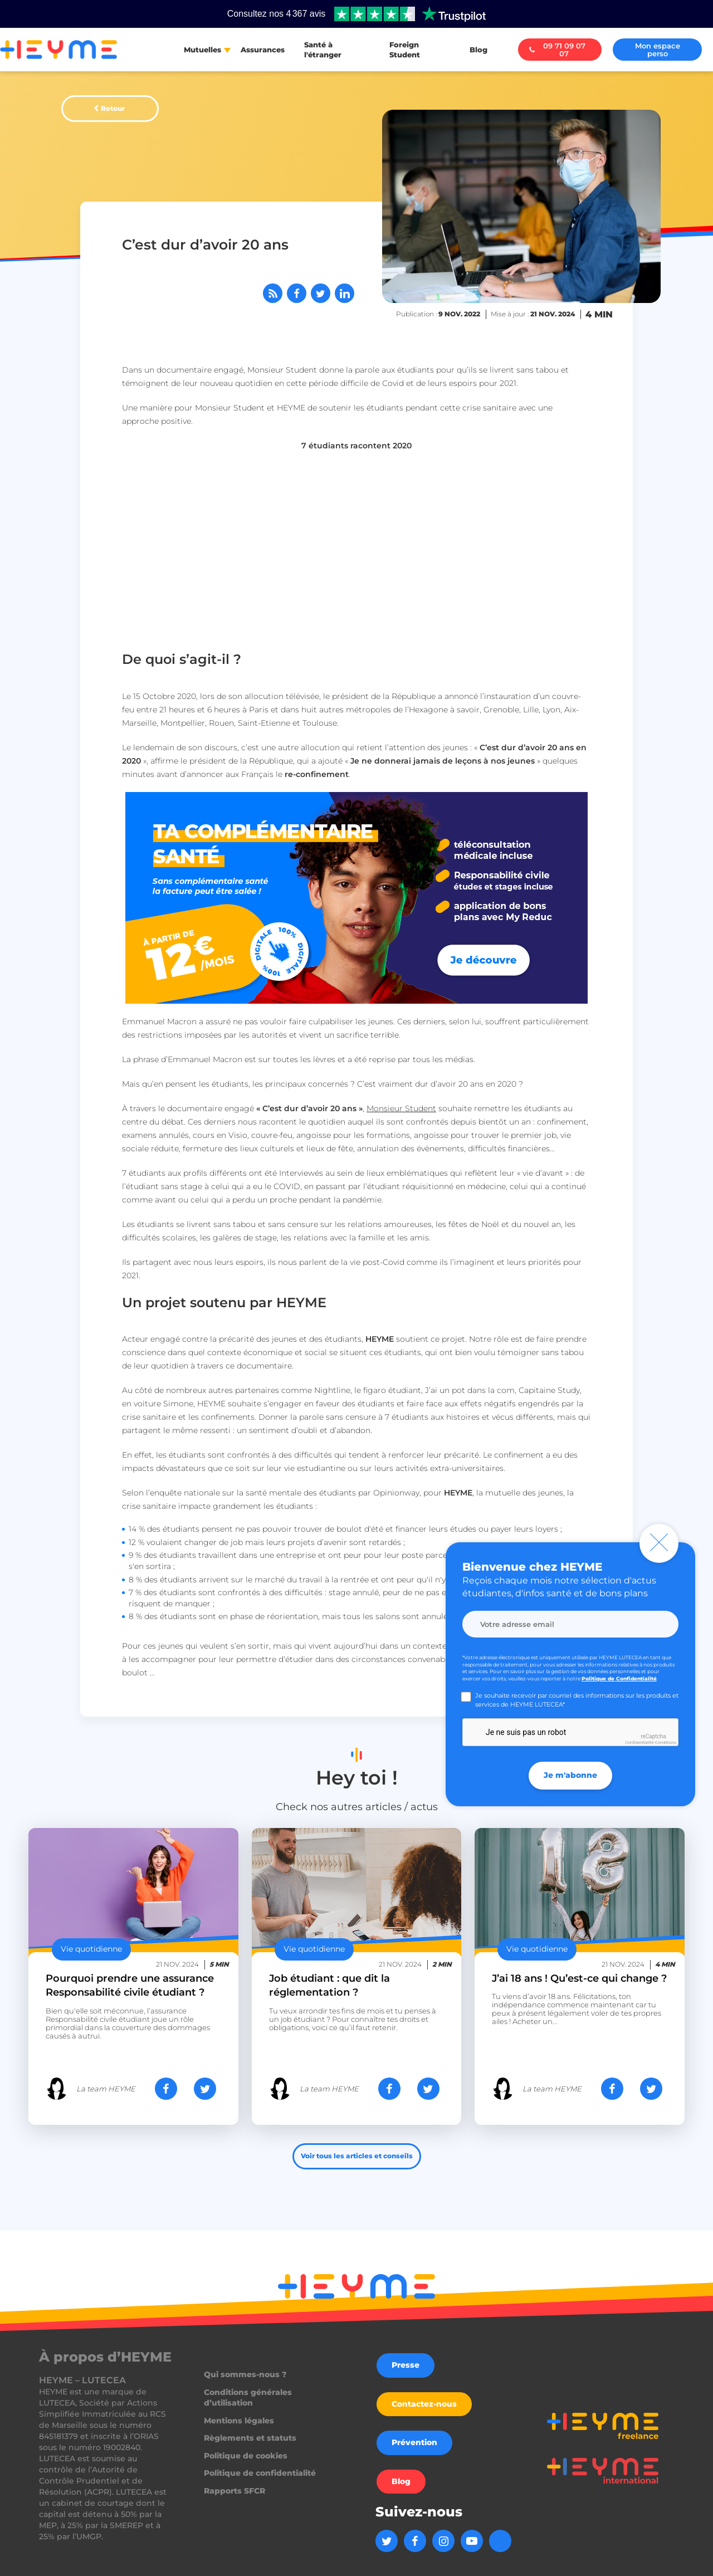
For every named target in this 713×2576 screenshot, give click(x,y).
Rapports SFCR (234, 2491)
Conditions (665, 1742)
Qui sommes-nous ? (245, 2374)
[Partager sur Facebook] (296, 293)
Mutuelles (202, 49)
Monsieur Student (401, 1108)
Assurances (263, 49)
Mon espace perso (657, 49)
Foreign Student (404, 49)
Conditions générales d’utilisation (248, 2397)
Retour (113, 108)
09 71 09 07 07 (557, 49)
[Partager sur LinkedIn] (344, 293)
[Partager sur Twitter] (320, 293)
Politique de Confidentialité (619, 1678)
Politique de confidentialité (260, 2473)
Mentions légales (239, 2421)
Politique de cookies (245, 2456)
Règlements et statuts (250, 2438)
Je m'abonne (570, 1775)
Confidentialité (639, 1742)
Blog (478, 49)
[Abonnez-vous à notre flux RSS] (272, 293)
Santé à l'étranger (322, 49)
